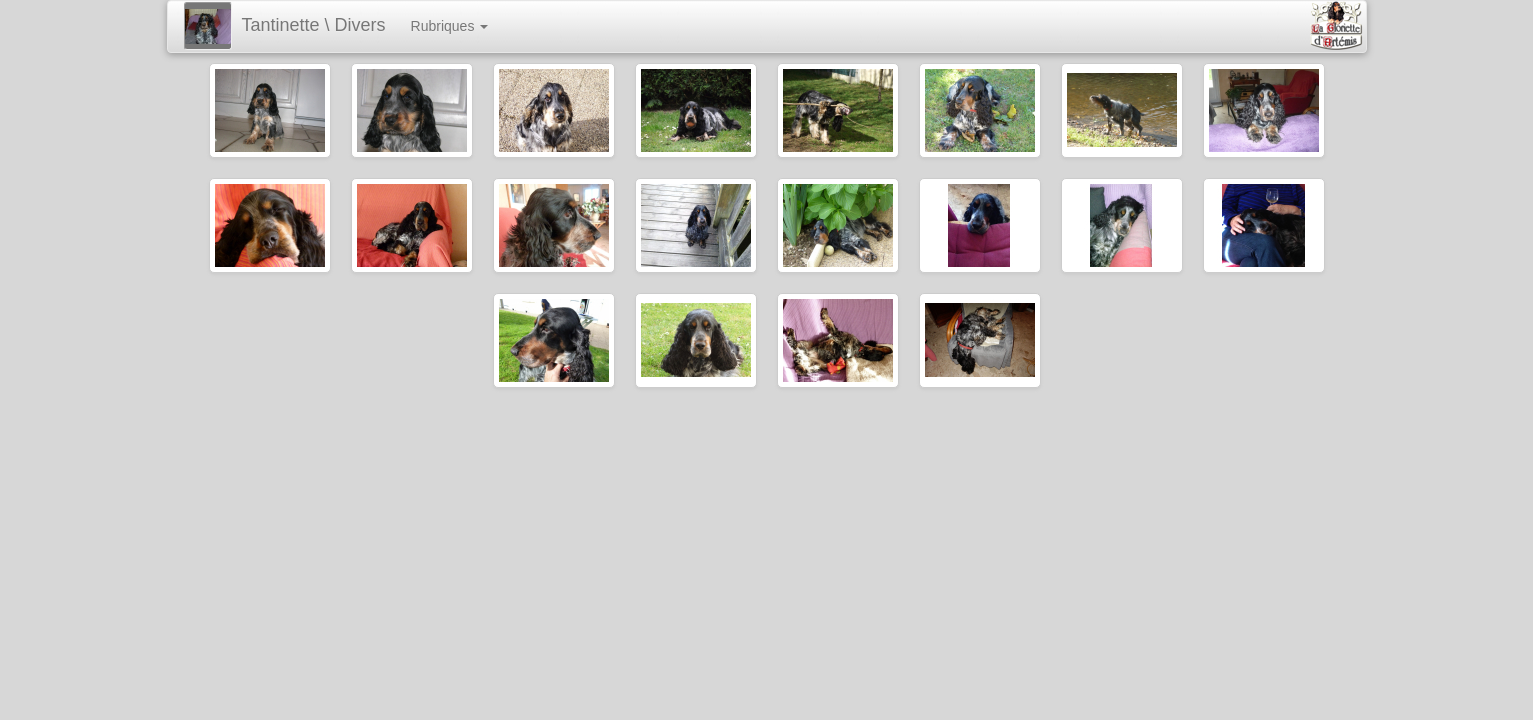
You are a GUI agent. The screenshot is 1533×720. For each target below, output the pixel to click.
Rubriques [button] (450, 26)
